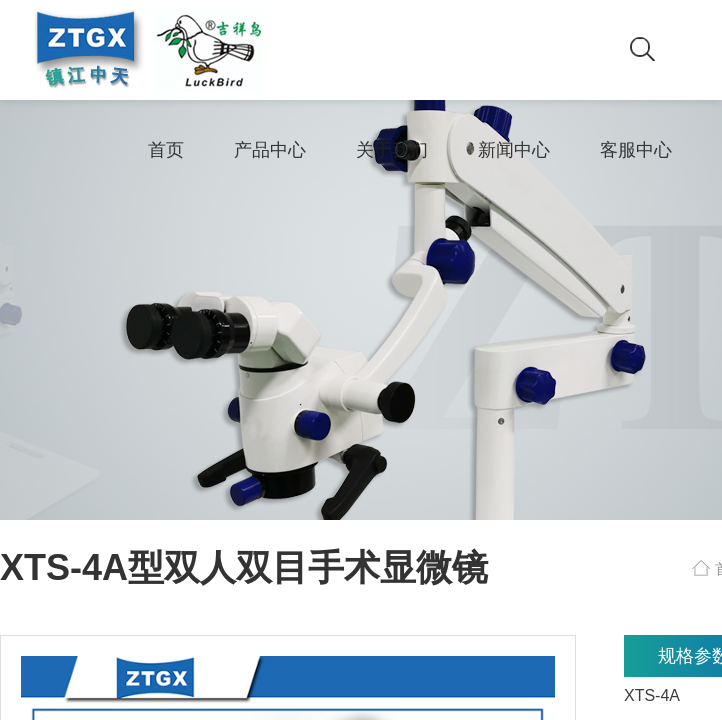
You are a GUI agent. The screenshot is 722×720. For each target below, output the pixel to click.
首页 (166, 150)
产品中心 (270, 150)
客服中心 (636, 150)
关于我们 (392, 150)
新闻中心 (514, 150)
